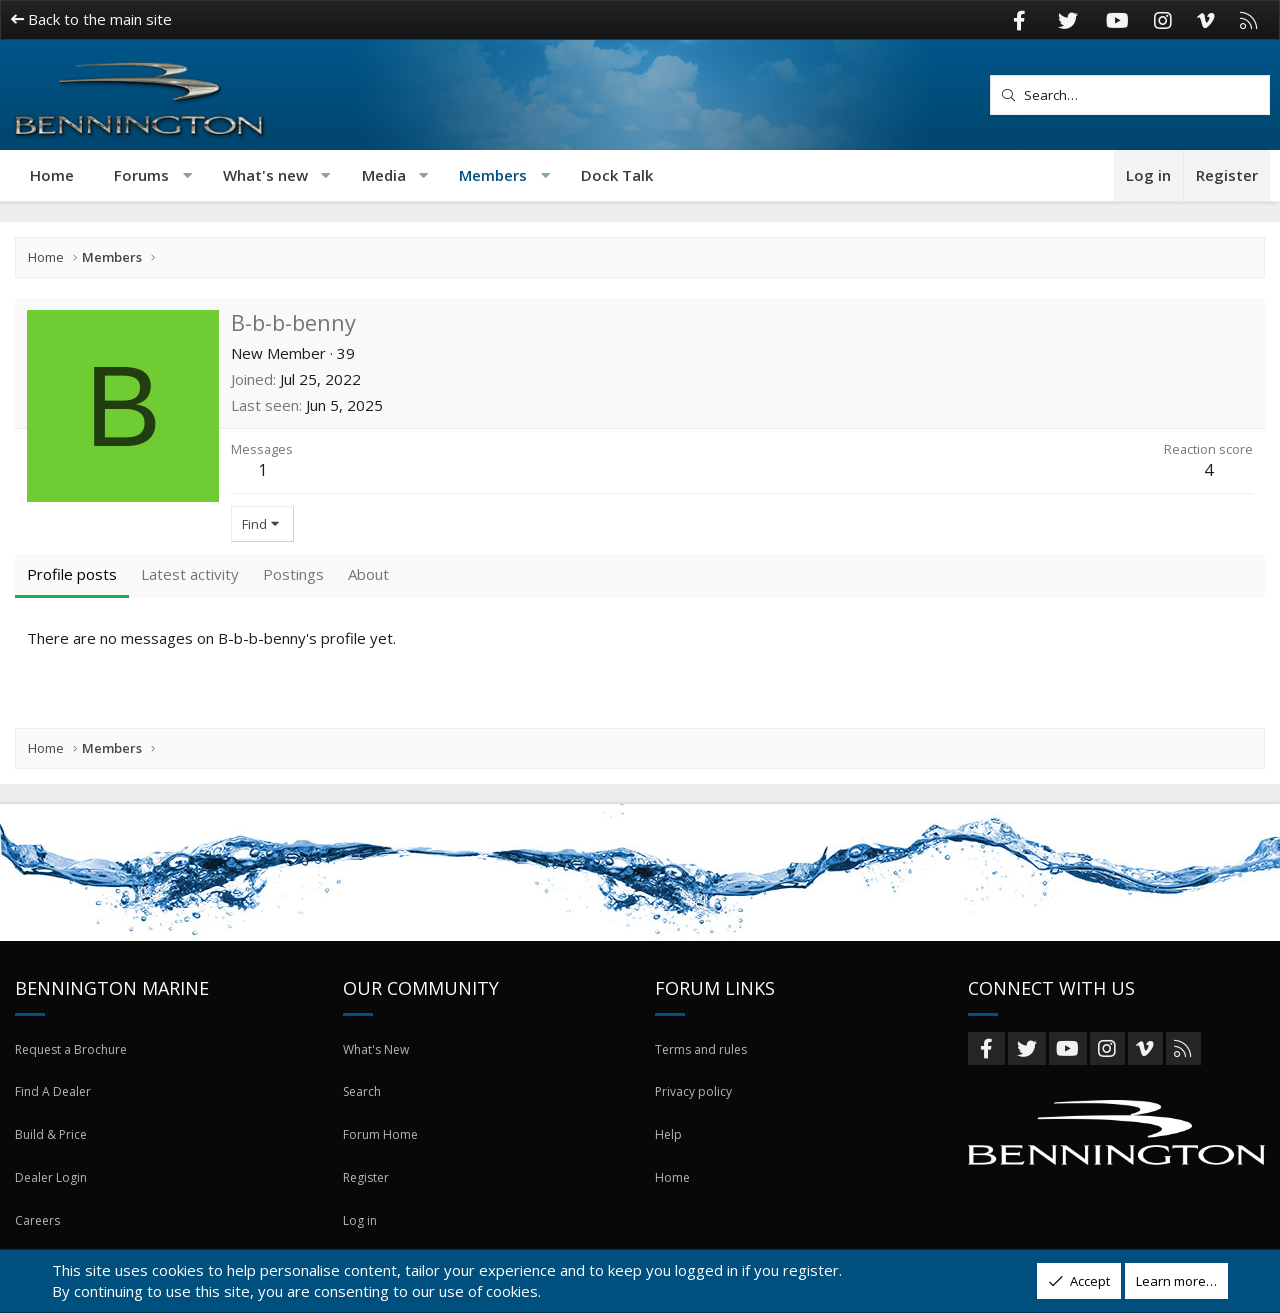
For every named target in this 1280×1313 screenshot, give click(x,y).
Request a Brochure (75, 1086)
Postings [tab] (293, 574)
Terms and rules (704, 1086)
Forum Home (381, 1158)
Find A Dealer (55, 1122)
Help (669, 1158)
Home (52, 175)
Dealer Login (53, 1194)
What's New (379, 1086)
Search (364, 1122)
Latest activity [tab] (190, 574)
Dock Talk (617, 175)
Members (493, 175)
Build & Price (52, 1158)
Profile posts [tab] (72, 574)
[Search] (1130, 95)
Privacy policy (696, 1122)
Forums (141, 175)
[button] (187, 175)
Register (368, 1194)
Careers (39, 1230)
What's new (265, 175)
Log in (360, 1230)
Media (384, 175)
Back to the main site (91, 19)
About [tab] (368, 574)
